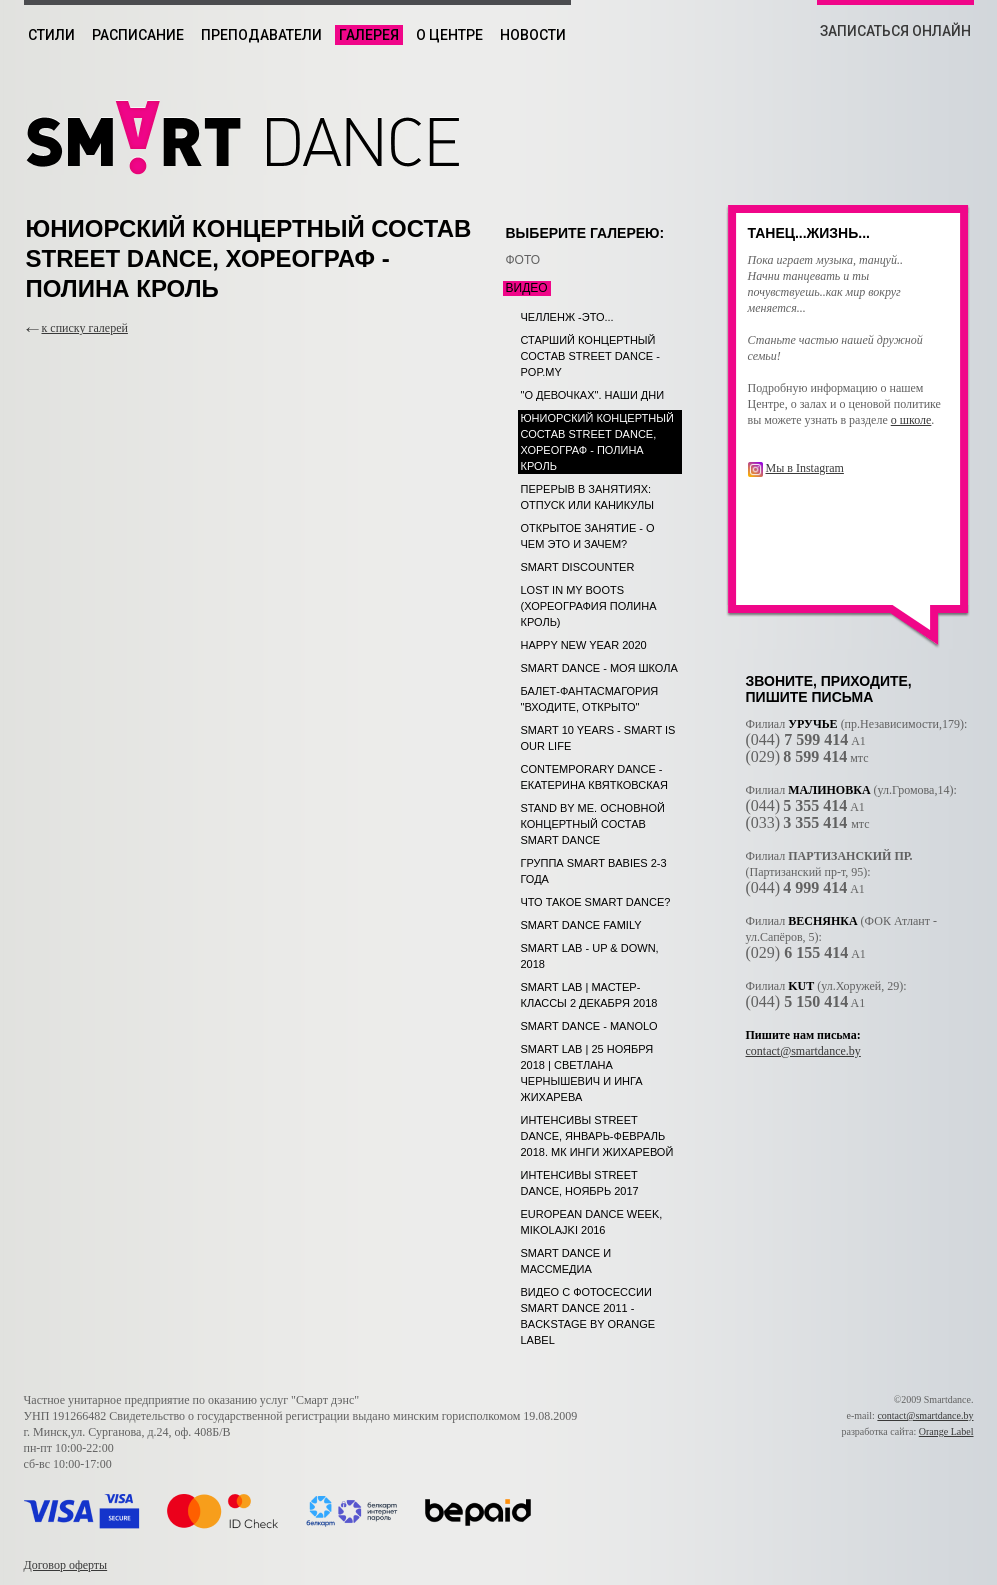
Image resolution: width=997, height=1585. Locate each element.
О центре (449, 35)
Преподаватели (261, 35)
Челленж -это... (567, 317)
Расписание (138, 35)
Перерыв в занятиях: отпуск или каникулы (587, 497)
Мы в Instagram (805, 468)
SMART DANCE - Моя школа (599, 668)
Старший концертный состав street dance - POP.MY (590, 356)
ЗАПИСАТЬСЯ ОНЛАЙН (895, 31)
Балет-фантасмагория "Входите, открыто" (590, 699)
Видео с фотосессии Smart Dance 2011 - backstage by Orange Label (588, 1316)
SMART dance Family (581, 925)
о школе (911, 420)
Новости (533, 35)
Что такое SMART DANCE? (596, 902)
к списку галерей (85, 328)
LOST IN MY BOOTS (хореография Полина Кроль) (589, 606)
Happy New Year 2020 (584, 645)
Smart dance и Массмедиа (566, 1261)
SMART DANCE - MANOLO (589, 1026)
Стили (51, 35)
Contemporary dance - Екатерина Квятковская (594, 777)
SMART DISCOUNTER (578, 567)
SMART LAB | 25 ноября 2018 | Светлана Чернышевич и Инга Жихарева (587, 1073)
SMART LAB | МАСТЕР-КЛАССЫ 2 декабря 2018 (589, 995)
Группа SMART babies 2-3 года (594, 871)
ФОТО (523, 260)
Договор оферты (66, 1565)
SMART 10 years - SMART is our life (598, 738)
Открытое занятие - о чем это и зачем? (588, 536)
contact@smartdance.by (803, 1051)
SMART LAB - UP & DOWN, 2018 (590, 956)
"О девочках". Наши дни (593, 395)
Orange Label (946, 1431)
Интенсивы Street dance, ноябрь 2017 (580, 1183)
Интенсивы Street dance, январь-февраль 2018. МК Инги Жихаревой (597, 1136)
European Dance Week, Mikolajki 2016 (592, 1222)
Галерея (369, 35)
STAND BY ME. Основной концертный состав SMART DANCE (593, 824)
